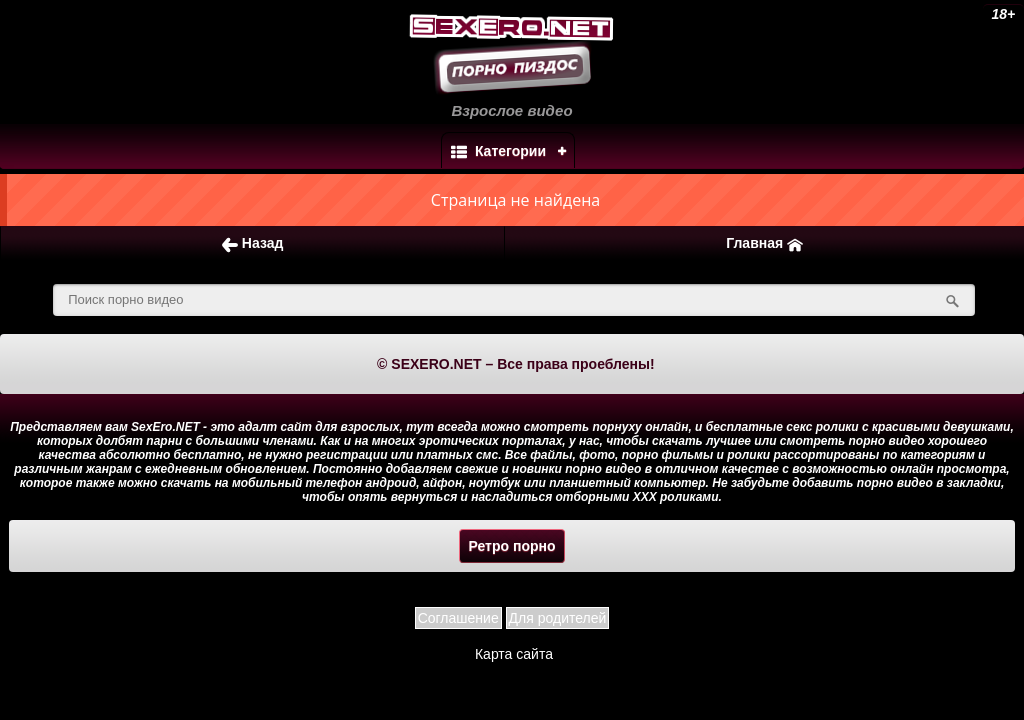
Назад (252, 243)
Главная (764, 243)
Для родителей (558, 618)
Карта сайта (514, 654)
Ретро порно (511, 546)
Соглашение (458, 618)
